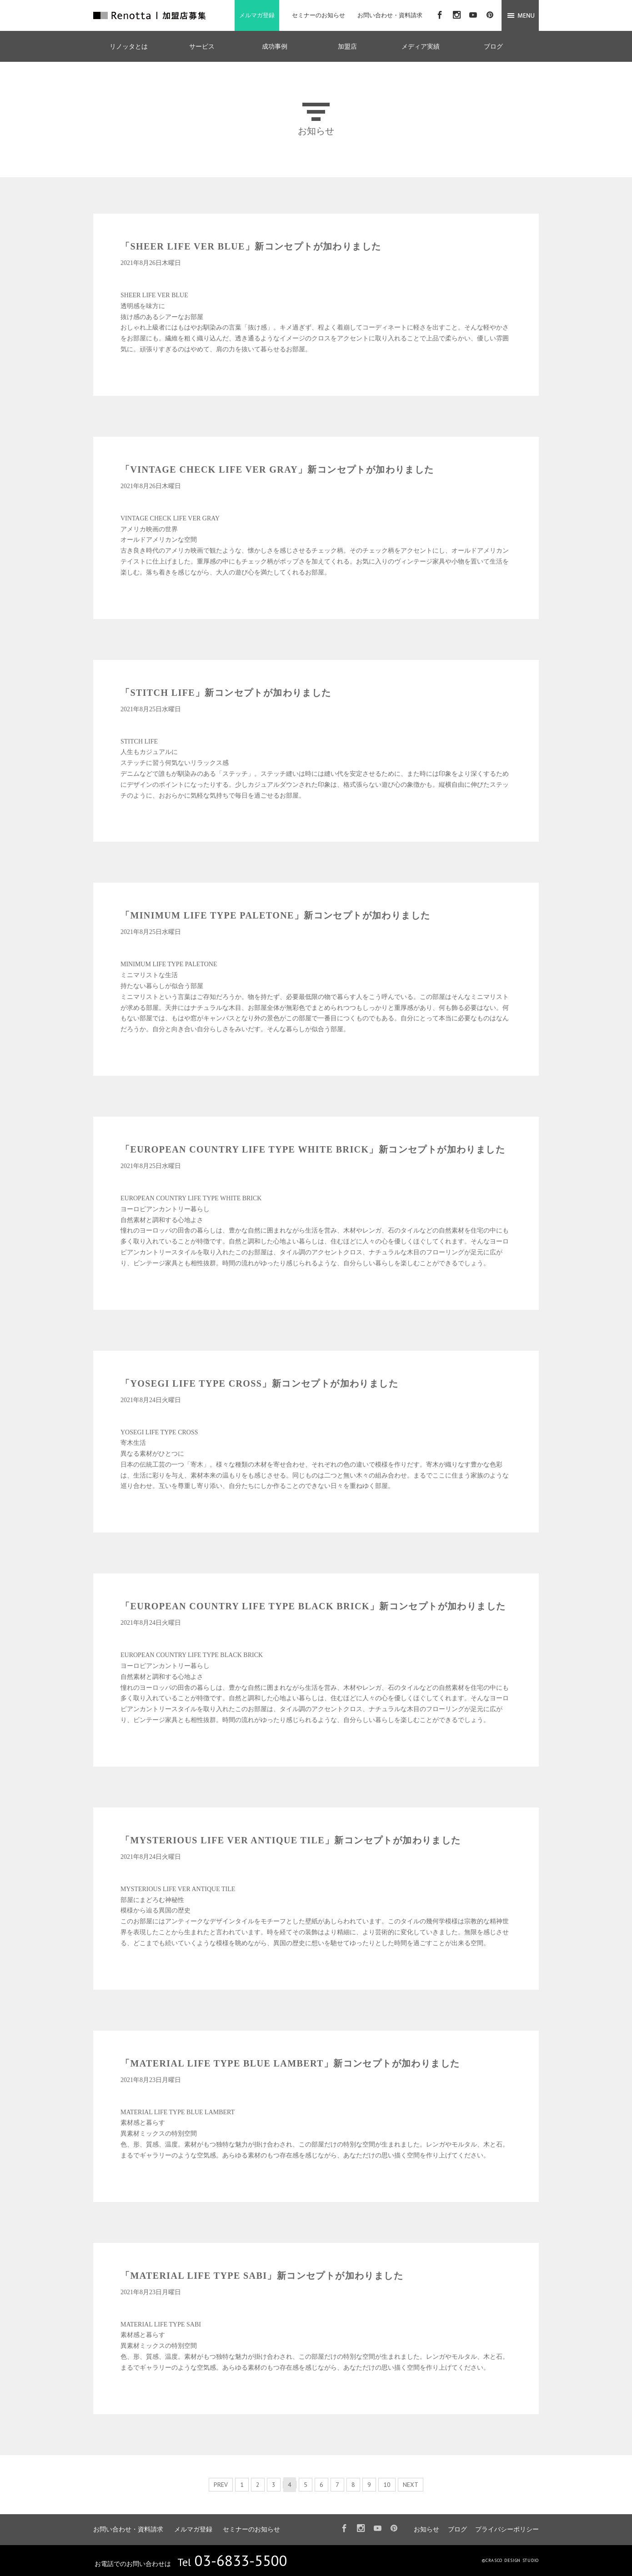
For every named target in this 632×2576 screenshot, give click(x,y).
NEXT (410, 2485)
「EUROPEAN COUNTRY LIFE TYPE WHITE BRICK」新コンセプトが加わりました (312, 1149)
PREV (221, 2485)
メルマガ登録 (257, 15)
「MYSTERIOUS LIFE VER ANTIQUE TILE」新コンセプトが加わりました (290, 1840)
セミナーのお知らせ (318, 15)
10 (387, 2485)
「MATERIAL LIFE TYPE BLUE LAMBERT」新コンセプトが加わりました (290, 2063)
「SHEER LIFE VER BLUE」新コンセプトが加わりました (250, 246)
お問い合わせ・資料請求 (389, 15)
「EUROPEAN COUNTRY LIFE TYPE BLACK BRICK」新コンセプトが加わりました (313, 1606)
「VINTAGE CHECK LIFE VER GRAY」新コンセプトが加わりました (277, 469)
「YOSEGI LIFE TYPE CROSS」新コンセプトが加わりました (259, 1383)
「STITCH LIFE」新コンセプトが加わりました (225, 693)
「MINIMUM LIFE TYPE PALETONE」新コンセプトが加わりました (275, 915)
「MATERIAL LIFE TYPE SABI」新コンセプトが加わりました (261, 2276)
